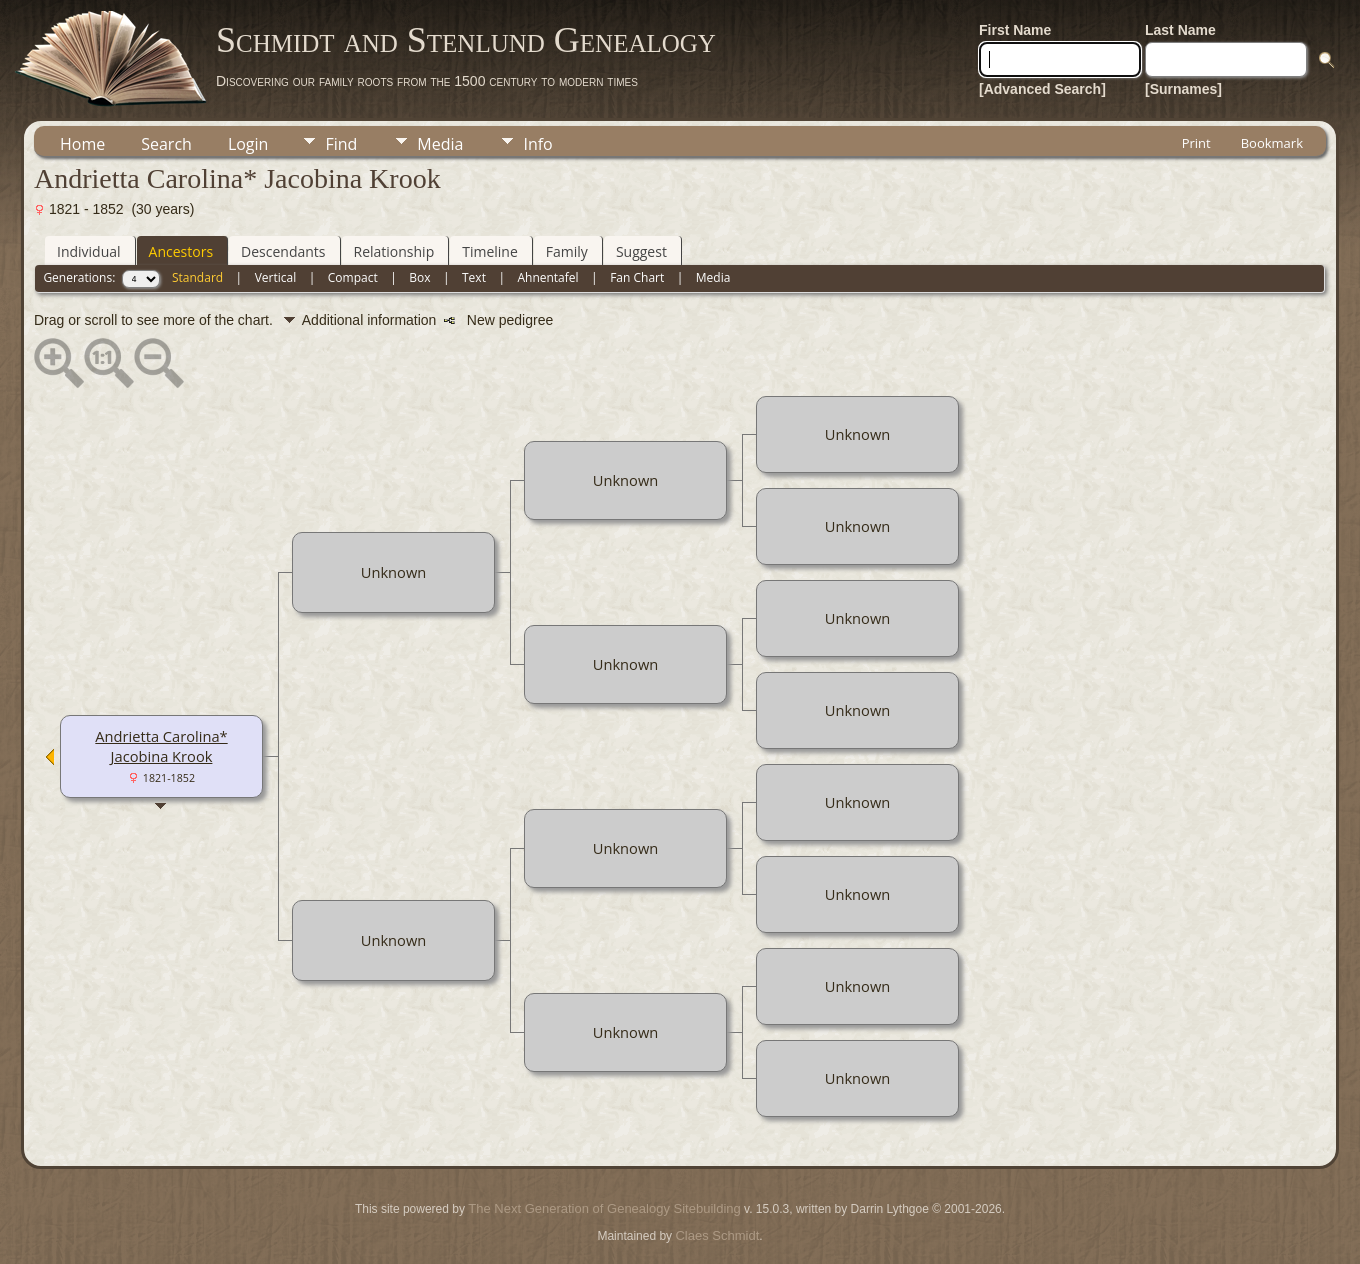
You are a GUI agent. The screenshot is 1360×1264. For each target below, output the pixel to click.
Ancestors (181, 251)
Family (567, 251)
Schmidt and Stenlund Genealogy (466, 40)
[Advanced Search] (1042, 89)
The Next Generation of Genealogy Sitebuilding (604, 1208)
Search (166, 144)
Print (1196, 143)
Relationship (394, 251)
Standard (197, 277)
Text (474, 277)
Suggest (641, 251)
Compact (353, 277)
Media (440, 144)
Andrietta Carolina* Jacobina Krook (161, 746)
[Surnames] (1183, 89)
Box (419, 277)
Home (82, 144)
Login (248, 144)
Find (341, 144)
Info (537, 144)
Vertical (276, 277)
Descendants (283, 251)
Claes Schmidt (717, 1235)
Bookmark (1272, 143)
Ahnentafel (547, 277)
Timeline (490, 251)
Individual (89, 251)
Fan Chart (637, 277)
